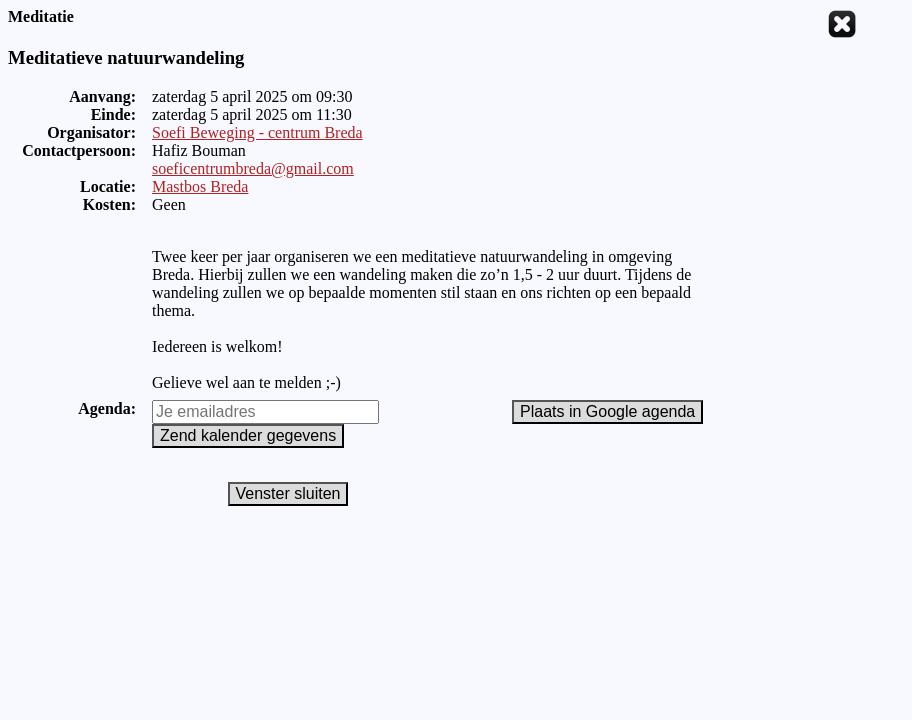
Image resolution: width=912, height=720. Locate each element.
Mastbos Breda (200, 186)
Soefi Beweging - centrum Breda (257, 132)
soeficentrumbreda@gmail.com (253, 168)
